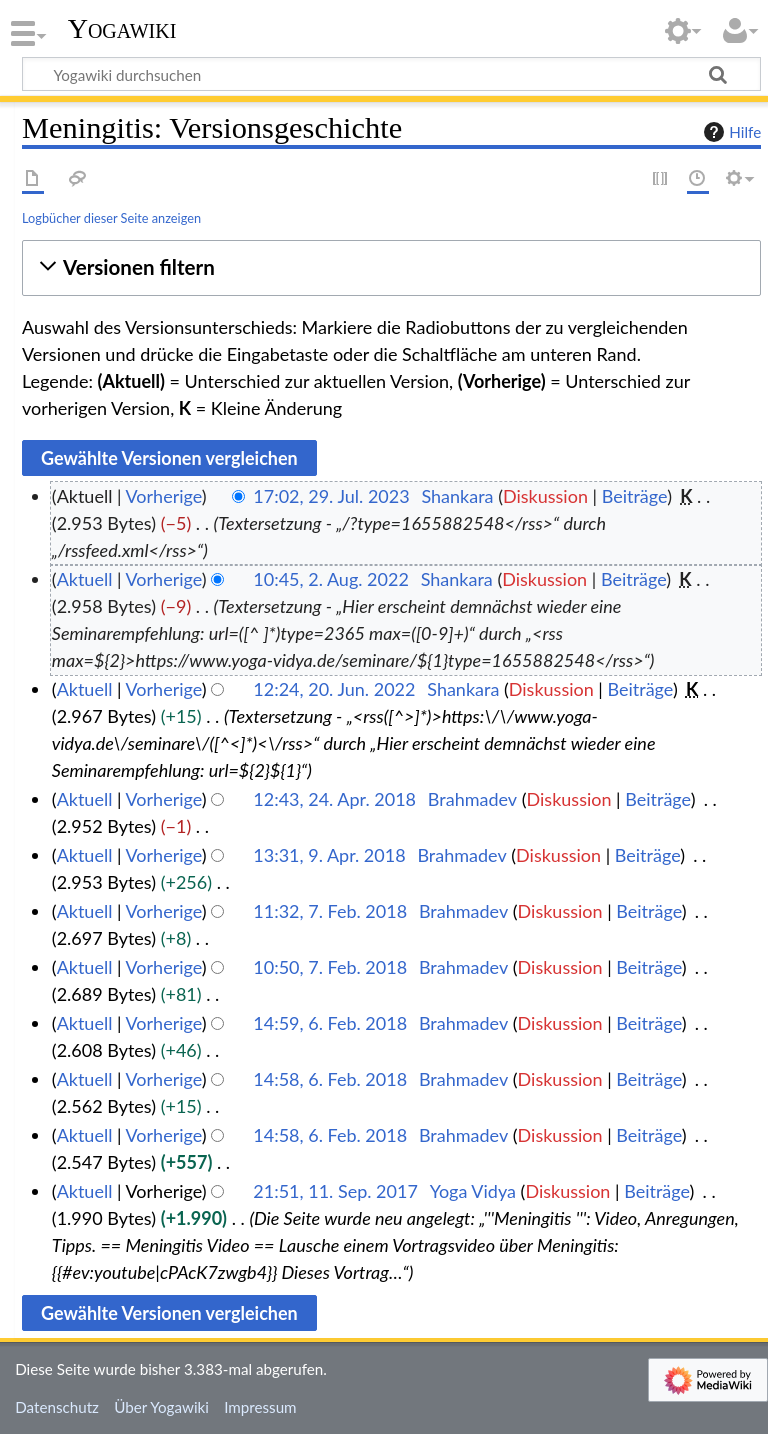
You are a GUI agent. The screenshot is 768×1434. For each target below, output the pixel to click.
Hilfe (730, 132)
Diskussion (545, 496)
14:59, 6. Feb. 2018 (330, 1023)
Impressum (260, 1407)
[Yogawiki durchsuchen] (391, 74)
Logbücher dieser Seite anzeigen (111, 218)
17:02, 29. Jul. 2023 (331, 496)
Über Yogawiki (161, 1407)
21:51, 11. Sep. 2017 (335, 1191)
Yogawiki (122, 29)
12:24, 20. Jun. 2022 (334, 689)
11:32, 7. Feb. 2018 (330, 911)
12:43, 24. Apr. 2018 (334, 799)
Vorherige (164, 496)
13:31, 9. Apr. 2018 (329, 855)
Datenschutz (57, 1407)
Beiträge (634, 496)
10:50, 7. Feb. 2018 (330, 967)
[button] (391, 267)
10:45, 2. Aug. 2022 (331, 579)
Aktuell (85, 579)
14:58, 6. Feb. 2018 (330, 1079)
